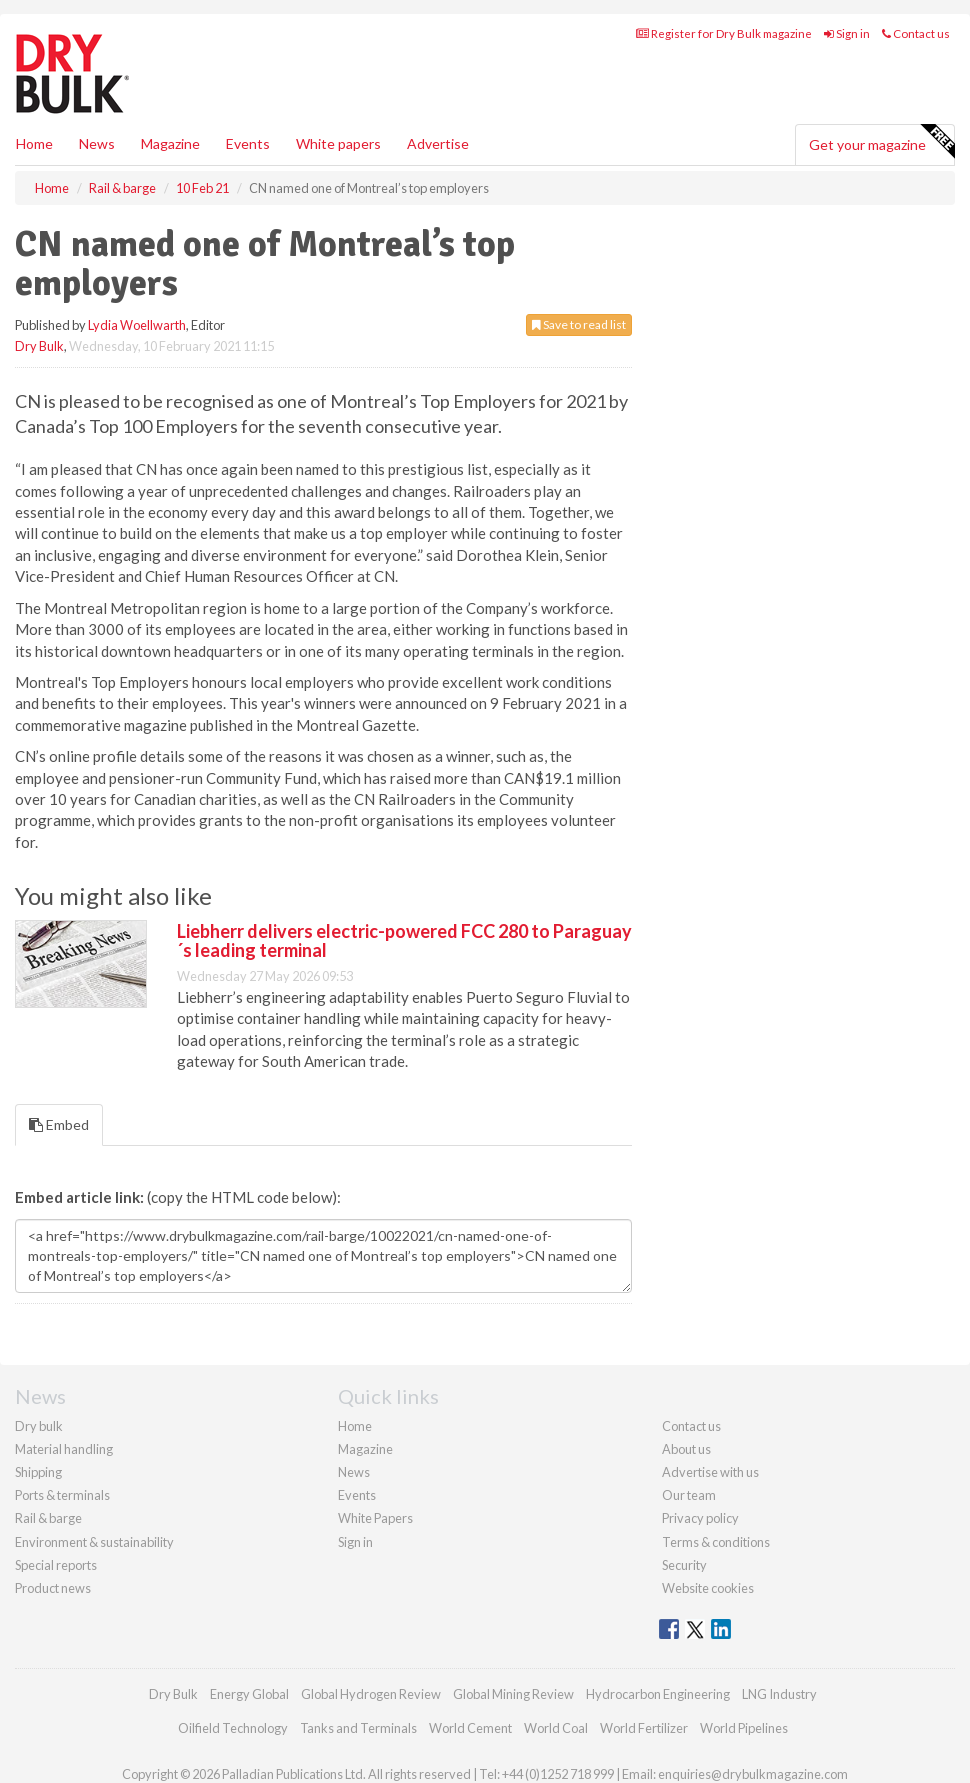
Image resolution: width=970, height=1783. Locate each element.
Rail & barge (48, 1518)
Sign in (847, 33)
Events (248, 143)
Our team (689, 1495)
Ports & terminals (62, 1495)
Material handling (64, 1449)
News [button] (97, 143)
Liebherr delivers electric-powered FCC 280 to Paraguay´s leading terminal (404, 941)
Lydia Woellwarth (137, 325)
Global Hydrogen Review (371, 1694)
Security (684, 1565)
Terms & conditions (716, 1542)
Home (34, 143)
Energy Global (249, 1694)
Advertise (438, 143)
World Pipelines (744, 1728)
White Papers (375, 1518)
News (354, 1472)
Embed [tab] (59, 1124)
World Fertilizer (644, 1728)
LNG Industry (779, 1694)
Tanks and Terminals (358, 1728)
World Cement (470, 1728)
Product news (53, 1588)
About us (686, 1449)
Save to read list (579, 324)
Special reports (56, 1565)
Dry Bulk (39, 346)
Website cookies (708, 1588)
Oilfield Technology (233, 1728)
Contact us (916, 33)
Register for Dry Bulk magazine (724, 33)
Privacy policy (700, 1518)
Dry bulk (39, 1426)
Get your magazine (881, 142)
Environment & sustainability (94, 1542)
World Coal (556, 1728)
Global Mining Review (513, 1694)
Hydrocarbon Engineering (658, 1694)
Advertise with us (710, 1472)
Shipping (38, 1472)
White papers (338, 143)
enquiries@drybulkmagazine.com (753, 1774)
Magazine (170, 143)
